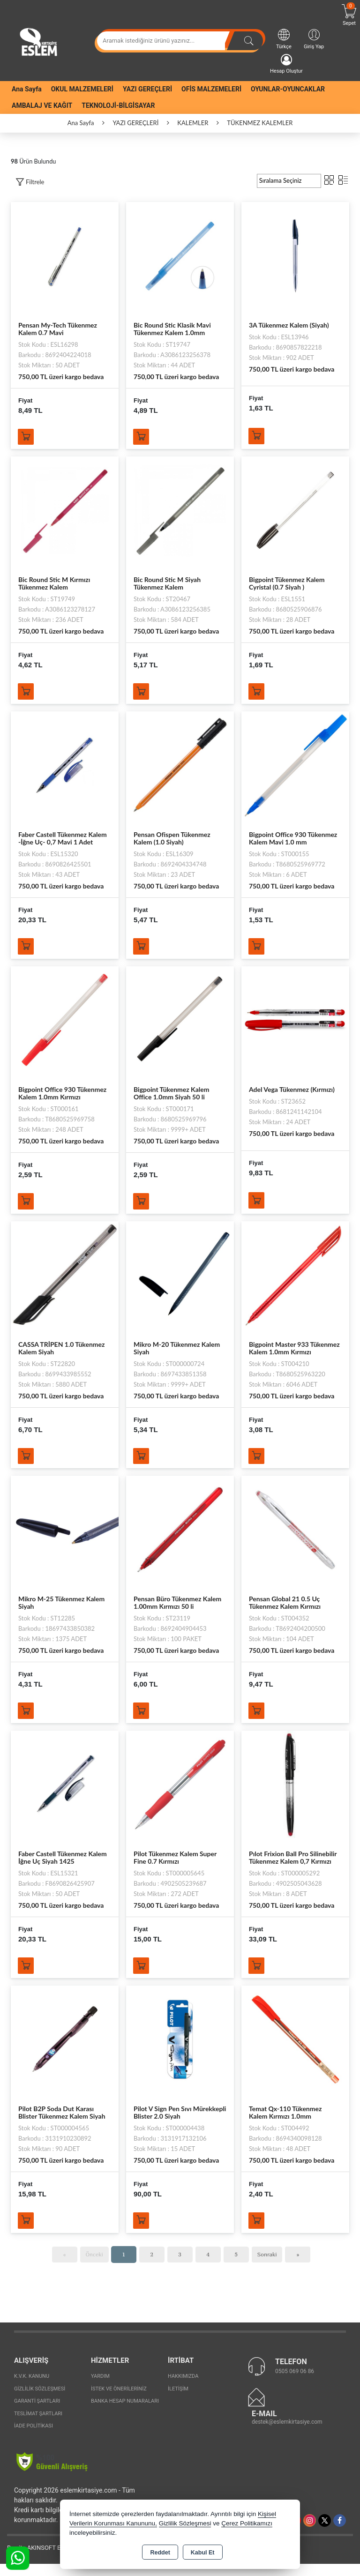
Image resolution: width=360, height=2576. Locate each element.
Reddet (160, 2552)
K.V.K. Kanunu (31, 2388)
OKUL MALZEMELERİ (82, 89)
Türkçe (284, 39)
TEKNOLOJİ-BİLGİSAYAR (118, 105)
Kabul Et (203, 2552)
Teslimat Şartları (38, 2426)
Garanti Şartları (37, 2413)
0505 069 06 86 (294, 2383)
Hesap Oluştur (286, 64)
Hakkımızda (183, 2388)
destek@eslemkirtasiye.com (287, 2434)
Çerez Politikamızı (246, 2523)
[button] (30, 182)
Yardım (100, 2388)
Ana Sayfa (27, 89)
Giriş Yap (314, 39)
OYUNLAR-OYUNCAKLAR (288, 89)
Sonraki (267, 2266)
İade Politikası (33, 2438)
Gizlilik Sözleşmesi (39, 2401)
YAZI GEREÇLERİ (147, 89)
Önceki (94, 2266)
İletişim (178, 2401)
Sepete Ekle (28, 438)
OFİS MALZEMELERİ (211, 89)
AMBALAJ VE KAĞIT (42, 105)
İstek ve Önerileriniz (119, 2401)
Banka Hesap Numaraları (125, 2413)
